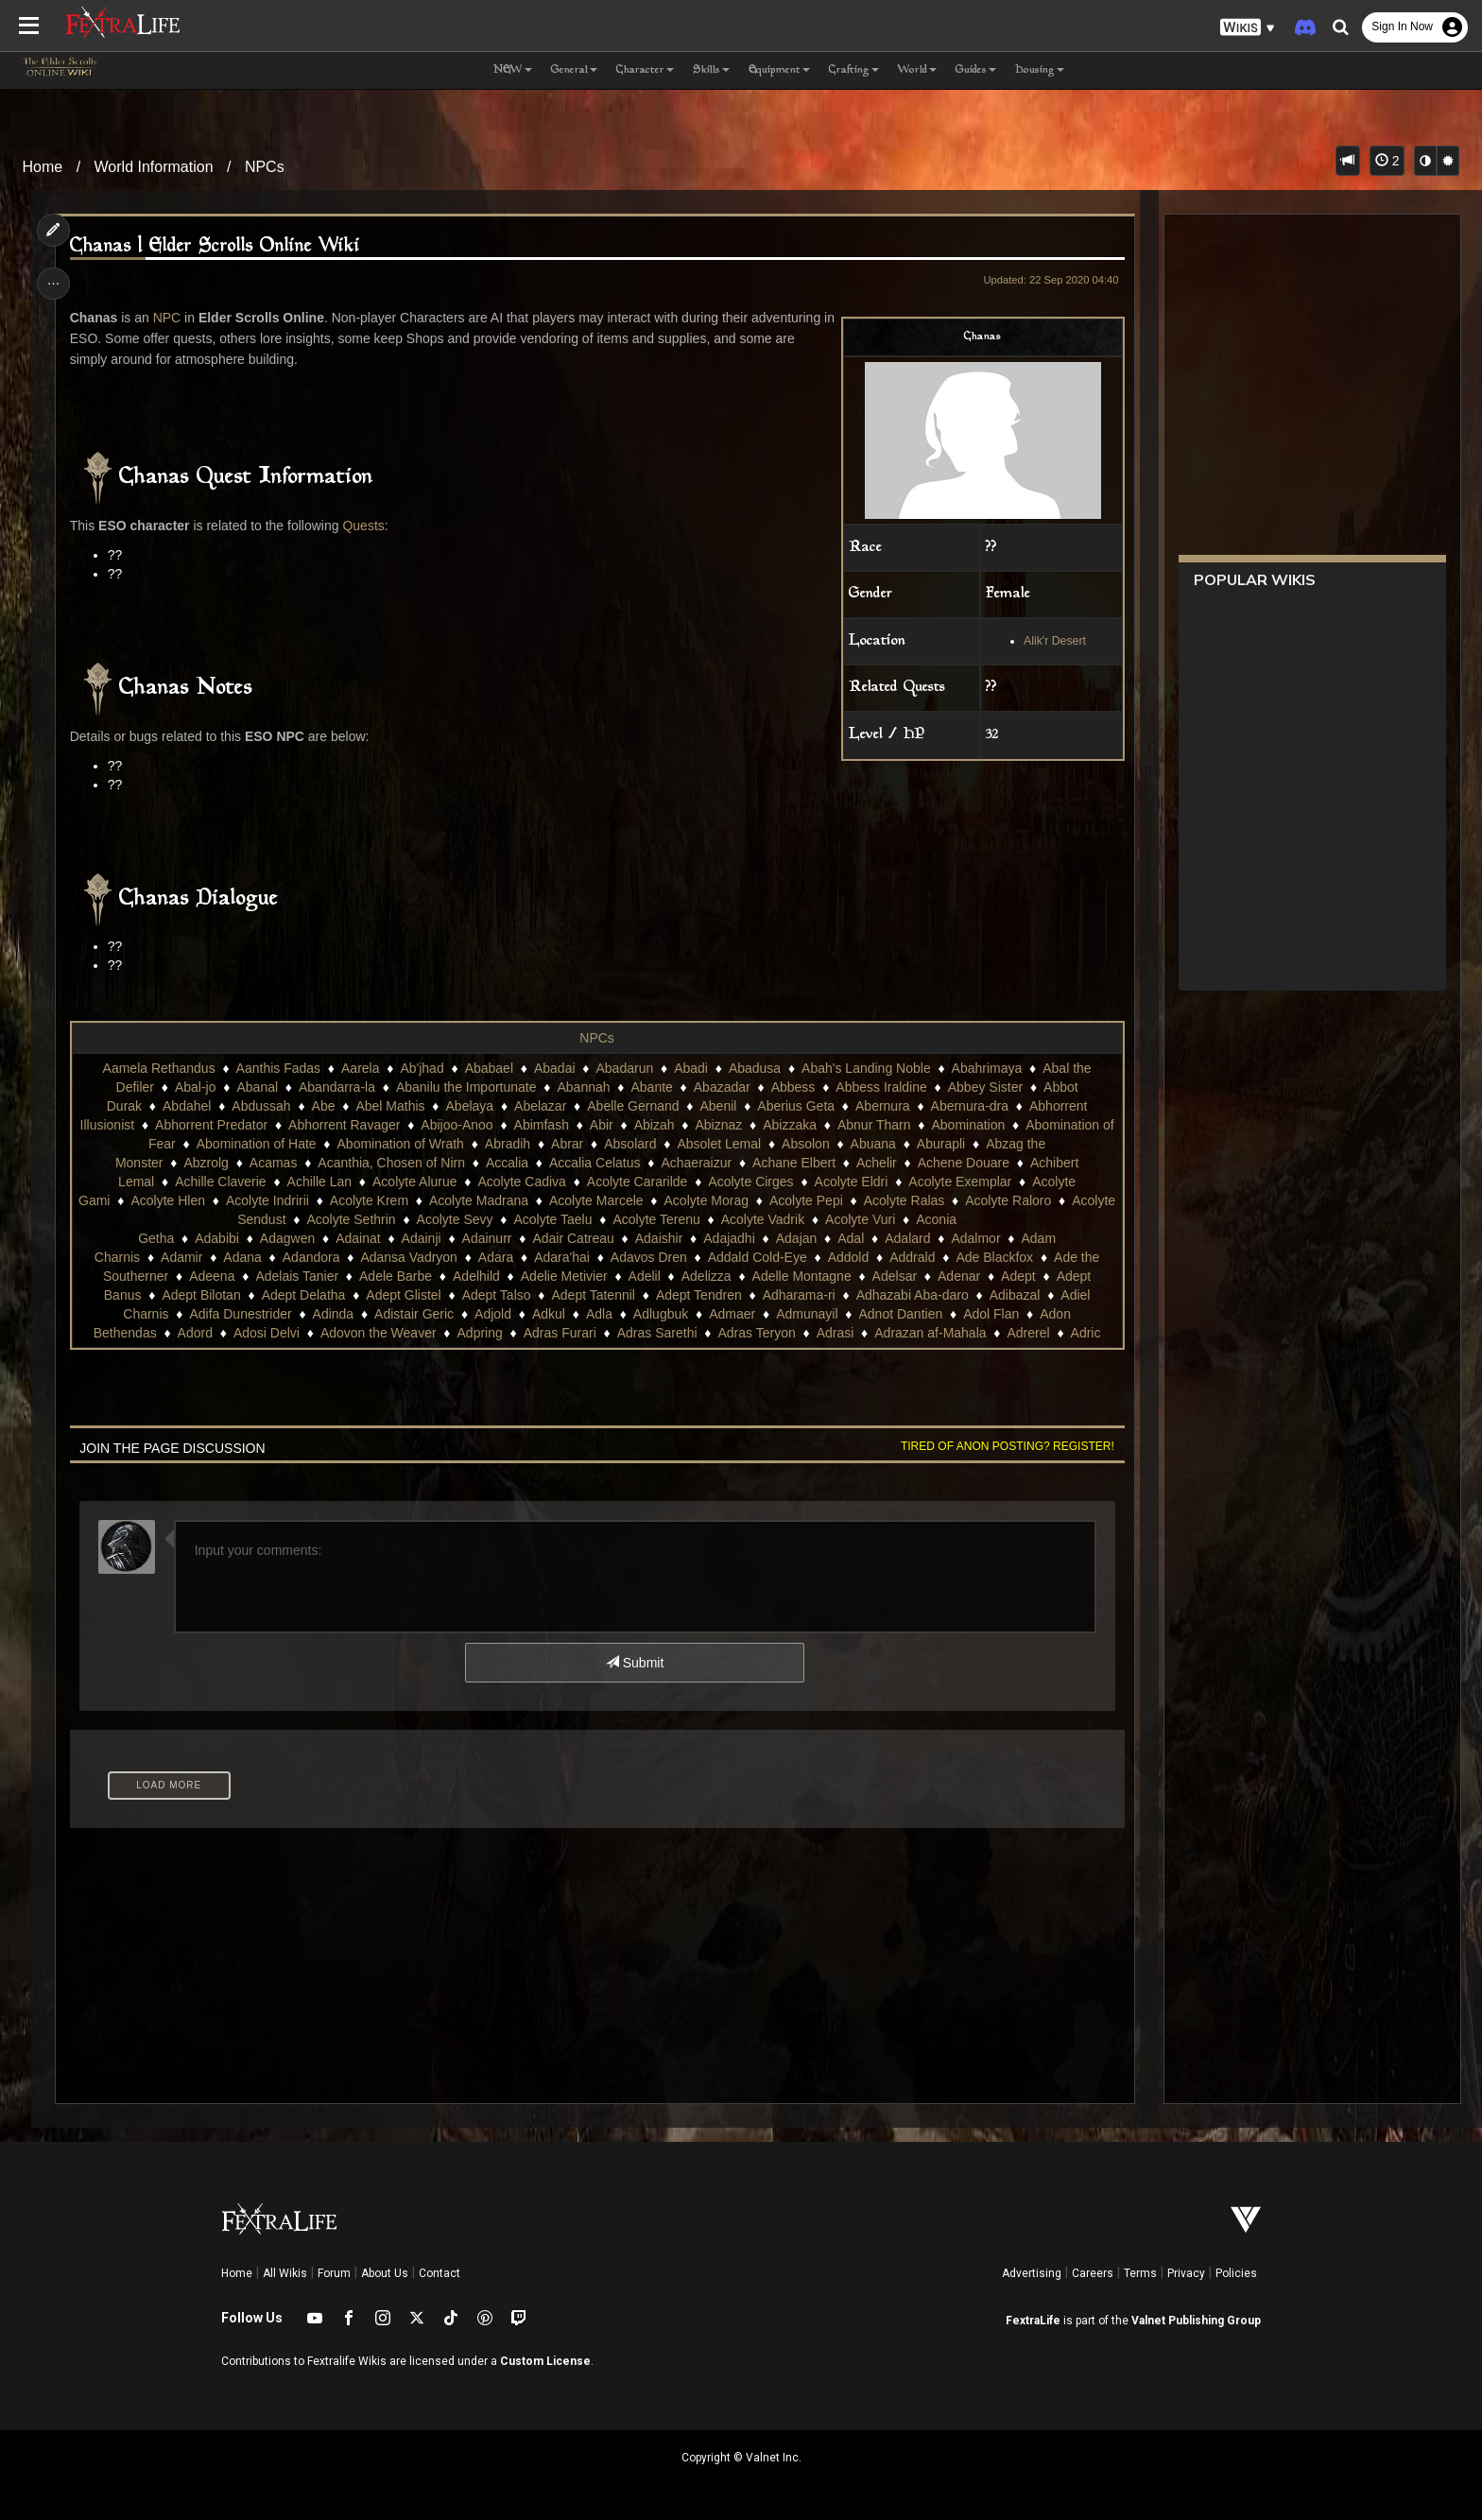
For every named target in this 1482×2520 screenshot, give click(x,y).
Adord (195, 1332)
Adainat (358, 1238)
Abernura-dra (969, 1105)
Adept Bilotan (201, 1295)
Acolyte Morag (705, 1200)
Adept (1018, 1276)
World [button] (917, 70)
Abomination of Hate (257, 1143)
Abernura (882, 1105)
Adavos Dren (649, 1257)
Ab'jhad (421, 1068)
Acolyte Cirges (750, 1181)
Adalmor (975, 1238)
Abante (651, 1087)
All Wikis (285, 2273)
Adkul (548, 1313)
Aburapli (941, 1143)
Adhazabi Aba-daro (912, 1295)
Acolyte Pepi (806, 1200)
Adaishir (659, 1238)
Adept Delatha (304, 1295)
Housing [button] (1039, 70)
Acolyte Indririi (267, 1200)
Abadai (555, 1068)
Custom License (545, 2361)
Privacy (1186, 2273)
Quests (364, 525)
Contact (439, 2273)
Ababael (489, 1068)
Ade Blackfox (994, 1257)
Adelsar (894, 1276)
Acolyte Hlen (167, 1200)
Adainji (420, 1238)
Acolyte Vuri (860, 1219)
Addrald (912, 1257)
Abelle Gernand (633, 1105)
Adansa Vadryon (408, 1257)
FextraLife (1033, 2320)
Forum (334, 2273)
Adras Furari (560, 1332)
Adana (242, 1257)
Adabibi (217, 1238)
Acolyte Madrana (478, 1200)
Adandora (311, 1257)
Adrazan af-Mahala (930, 1332)
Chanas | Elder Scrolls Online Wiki (216, 246)
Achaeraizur (696, 1162)
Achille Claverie (220, 1181)
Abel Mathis (389, 1105)
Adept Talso (496, 1295)
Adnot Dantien (900, 1313)
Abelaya (469, 1105)
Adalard (907, 1238)
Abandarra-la (337, 1087)
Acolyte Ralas (904, 1200)
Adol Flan (991, 1313)
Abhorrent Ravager (344, 1124)
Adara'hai (562, 1257)
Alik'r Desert (1054, 640)
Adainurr (486, 1238)
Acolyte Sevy (454, 1219)
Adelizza (706, 1276)
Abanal (257, 1087)
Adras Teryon (756, 1332)
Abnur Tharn (874, 1124)
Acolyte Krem (369, 1200)
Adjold (492, 1313)
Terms (1140, 2273)
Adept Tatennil (592, 1295)
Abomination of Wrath (399, 1143)
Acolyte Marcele (596, 1200)
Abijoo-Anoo (456, 1124)
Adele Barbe (395, 1276)
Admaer (732, 1313)
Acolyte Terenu (655, 1219)
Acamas (274, 1162)
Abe (323, 1105)
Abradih (507, 1143)
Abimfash (540, 1124)
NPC (167, 317)
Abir (601, 1124)
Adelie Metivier (564, 1276)
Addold (849, 1257)
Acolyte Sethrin (350, 1219)
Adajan (797, 1238)
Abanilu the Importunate (466, 1087)
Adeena (211, 1276)
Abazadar (722, 1087)
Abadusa (755, 1068)
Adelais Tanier (296, 1276)
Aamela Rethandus (158, 1068)
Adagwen (287, 1238)
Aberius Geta (796, 1105)
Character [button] (645, 70)
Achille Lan (319, 1181)
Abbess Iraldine (881, 1087)
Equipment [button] (779, 70)
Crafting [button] (854, 70)
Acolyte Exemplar (959, 1181)
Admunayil (806, 1313)
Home (43, 167)
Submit (634, 1662)
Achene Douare (963, 1162)
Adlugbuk (660, 1313)
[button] (1247, 27)
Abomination (968, 1124)
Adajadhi (729, 1238)
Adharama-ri (799, 1295)
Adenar (959, 1276)
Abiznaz (718, 1124)
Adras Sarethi (657, 1332)
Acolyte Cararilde (637, 1181)
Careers (1092, 2273)
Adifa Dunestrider (240, 1313)
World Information (154, 167)
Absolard (630, 1143)
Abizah (654, 1124)
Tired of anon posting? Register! (1006, 1446)
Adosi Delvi (266, 1332)
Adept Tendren (699, 1295)
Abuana (873, 1143)
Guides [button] (976, 70)
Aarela (360, 1068)
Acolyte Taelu (552, 1219)
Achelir (876, 1162)
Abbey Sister (985, 1087)
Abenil (717, 1105)
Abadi (691, 1068)
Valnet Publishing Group (1196, 2320)
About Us (384, 2273)
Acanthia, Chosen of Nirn (391, 1162)
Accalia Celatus (595, 1162)
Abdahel (187, 1105)
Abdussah (261, 1105)
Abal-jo (195, 1087)
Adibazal (1015, 1295)
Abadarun (624, 1068)
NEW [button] (512, 70)
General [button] (574, 70)
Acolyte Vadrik (762, 1219)
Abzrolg (205, 1162)
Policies (1236, 2273)
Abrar (567, 1143)
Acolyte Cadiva (521, 1181)
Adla (599, 1313)
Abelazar (540, 1105)
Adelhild (476, 1276)
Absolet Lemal (719, 1143)
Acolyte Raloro (1008, 1200)
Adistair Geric (414, 1313)
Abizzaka (790, 1124)
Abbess (793, 1087)
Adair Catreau (572, 1238)
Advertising (1031, 2273)
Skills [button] (711, 70)
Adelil (644, 1276)
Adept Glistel (403, 1295)
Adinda (332, 1313)
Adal (850, 1238)
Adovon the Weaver (378, 1332)
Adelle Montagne (801, 1276)
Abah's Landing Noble (866, 1068)
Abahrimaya (987, 1068)
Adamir (181, 1257)
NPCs (264, 167)
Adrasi (835, 1332)
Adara (495, 1257)
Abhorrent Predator (211, 1124)
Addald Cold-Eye (757, 1257)
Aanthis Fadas (277, 1068)
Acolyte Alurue (414, 1181)
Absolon (806, 1143)
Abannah (583, 1087)
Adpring (479, 1332)
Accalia (507, 1162)
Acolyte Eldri (850, 1181)
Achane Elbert (794, 1162)
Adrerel (1028, 1332)
